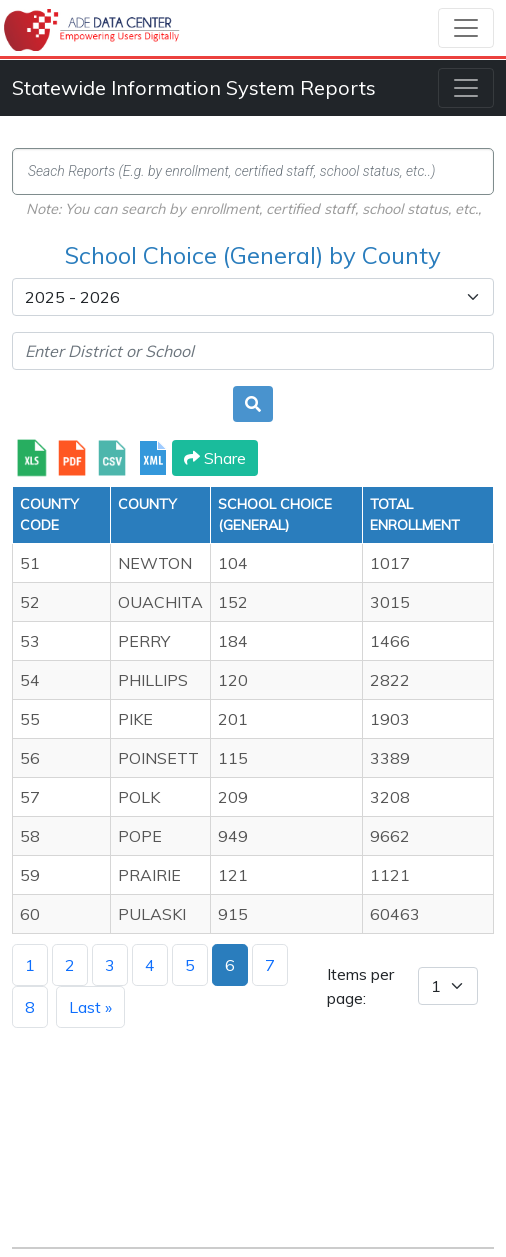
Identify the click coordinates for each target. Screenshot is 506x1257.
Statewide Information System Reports (194, 87)
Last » (90, 1007)
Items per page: (360, 986)
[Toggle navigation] (466, 28)
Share (215, 458)
